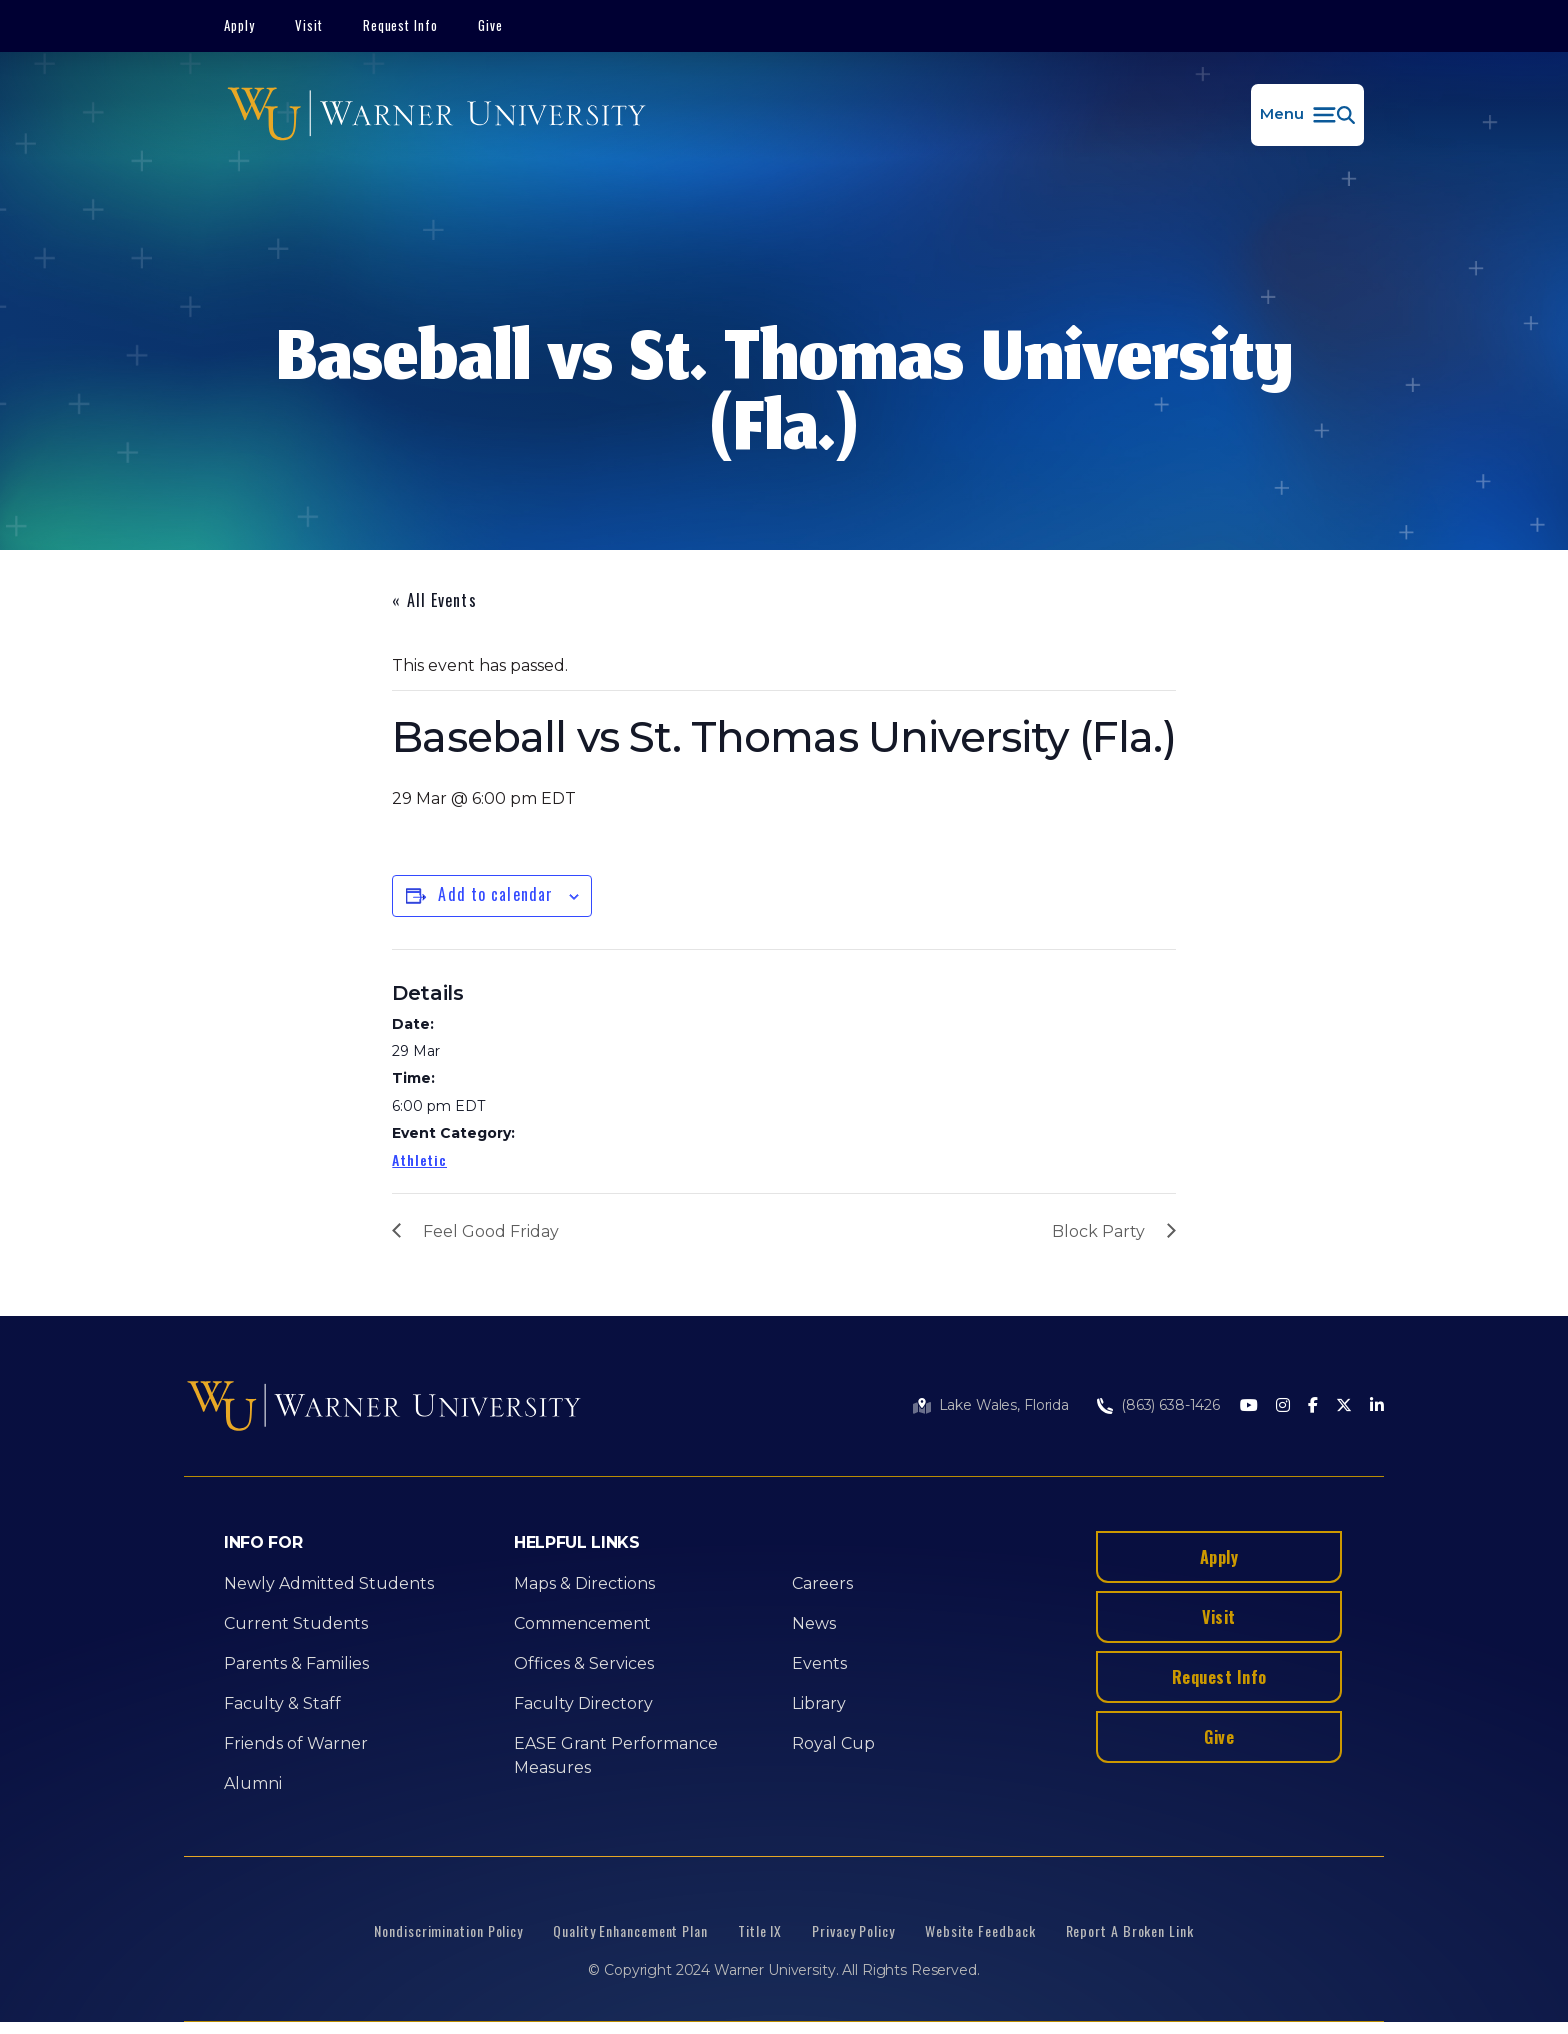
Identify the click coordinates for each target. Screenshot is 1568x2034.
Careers (822, 1583)
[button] (1307, 115)
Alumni (253, 1783)
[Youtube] (1249, 1406)
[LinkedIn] (1377, 1406)
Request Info (401, 25)
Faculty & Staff (282, 1703)
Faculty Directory (583, 1703)
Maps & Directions (584, 1583)
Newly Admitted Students (329, 1583)
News (814, 1623)
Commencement (582, 1623)
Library (819, 1703)
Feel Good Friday (491, 1231)
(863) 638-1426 (1170, 1405)
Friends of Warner (296, 1743)
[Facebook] (1313, 1406)
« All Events (434, 600)
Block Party (1098, 1231)
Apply (239, 25)
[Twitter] (1344, 1406)
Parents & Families (296, 1663)
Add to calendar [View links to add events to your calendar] (495, 894)
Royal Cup (833, 1743)
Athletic (419, 1159)
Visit (309, 25)
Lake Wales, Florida (1004, 1405)
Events (819, 1663)
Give (490, 25)
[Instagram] (1283, 1406)
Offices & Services (584, 1663)
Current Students (296, 1623)
